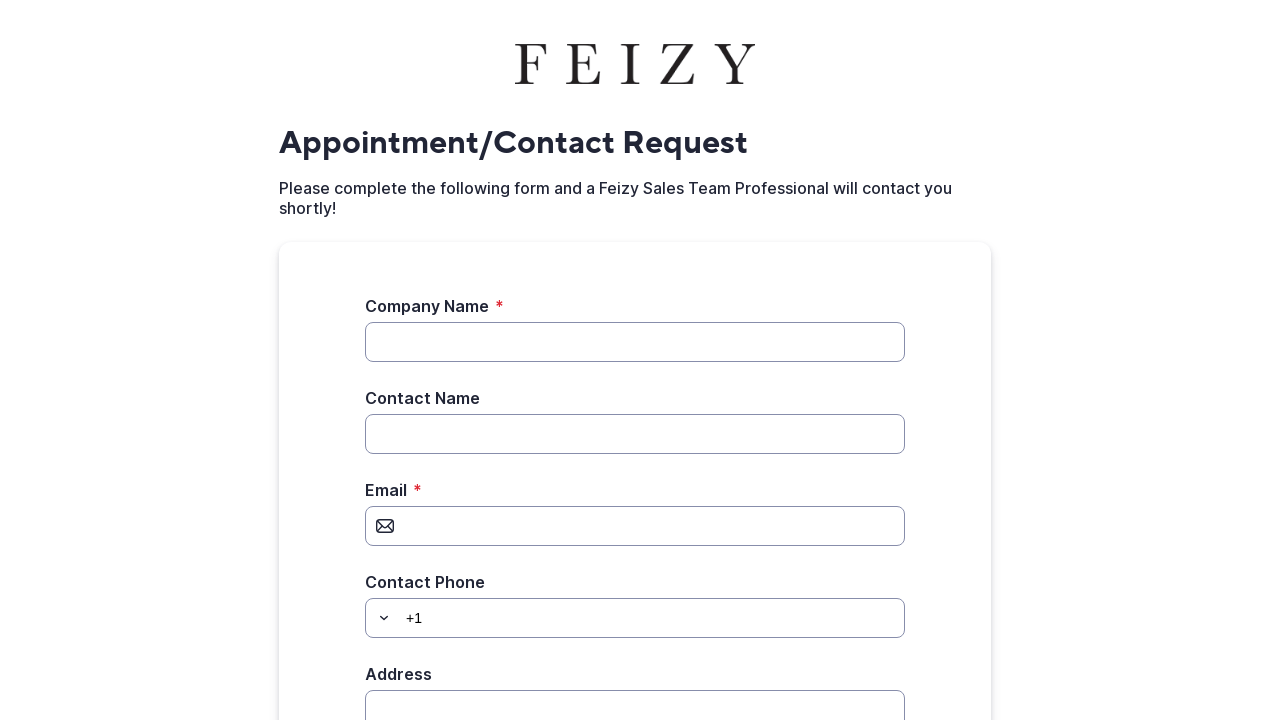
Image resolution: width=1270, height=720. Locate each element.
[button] (381, 618)
